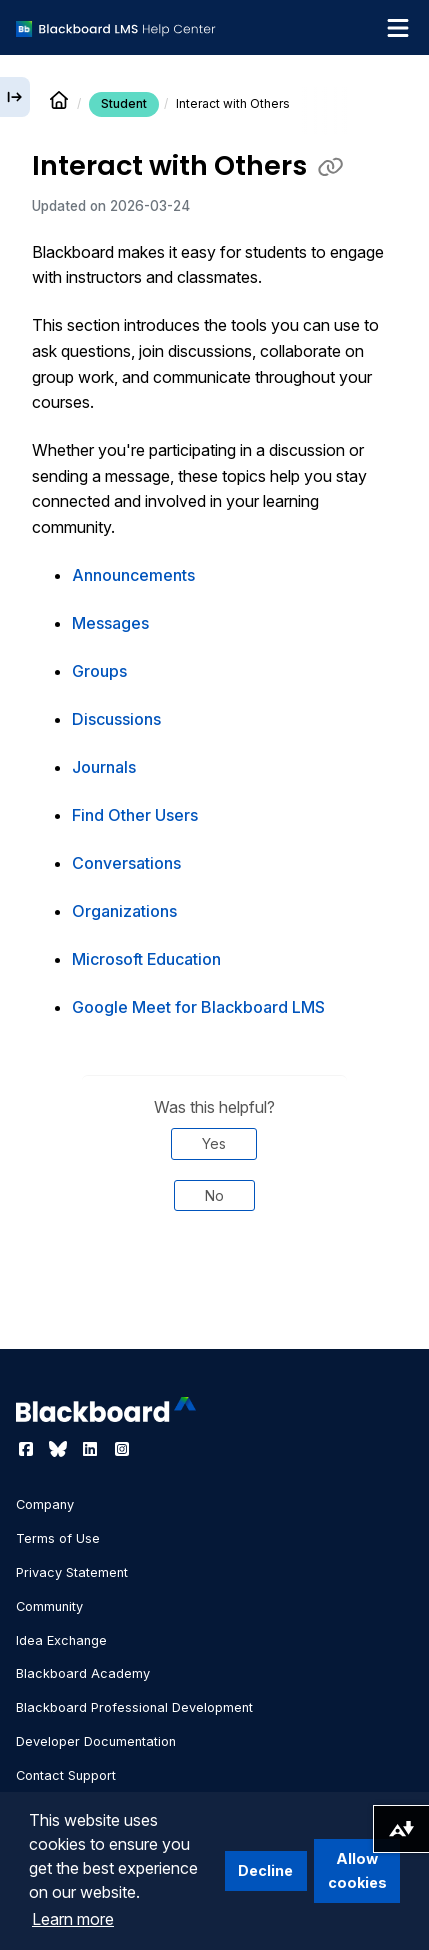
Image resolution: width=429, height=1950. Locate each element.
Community (49, 1606)
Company (45, 1504)
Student (124, 103)
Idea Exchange (61, 1640)
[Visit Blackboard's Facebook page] (28, 1449)
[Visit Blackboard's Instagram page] (122, 1449)
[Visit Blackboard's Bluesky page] (60, 1449)
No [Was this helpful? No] (214, 1195)
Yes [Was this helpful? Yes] (214, 1143)
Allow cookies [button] (357, 1870)
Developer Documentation (96, 1741)
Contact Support (66, 1775)
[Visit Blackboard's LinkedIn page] (92, 1449)
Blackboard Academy (83, 1673)
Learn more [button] (73, 1919)
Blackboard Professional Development (134, 1707)
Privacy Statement (72, 1572)
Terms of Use (58, 1538)
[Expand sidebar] (15, 97)
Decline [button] (265, 1870)
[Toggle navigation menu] (398, 28)
